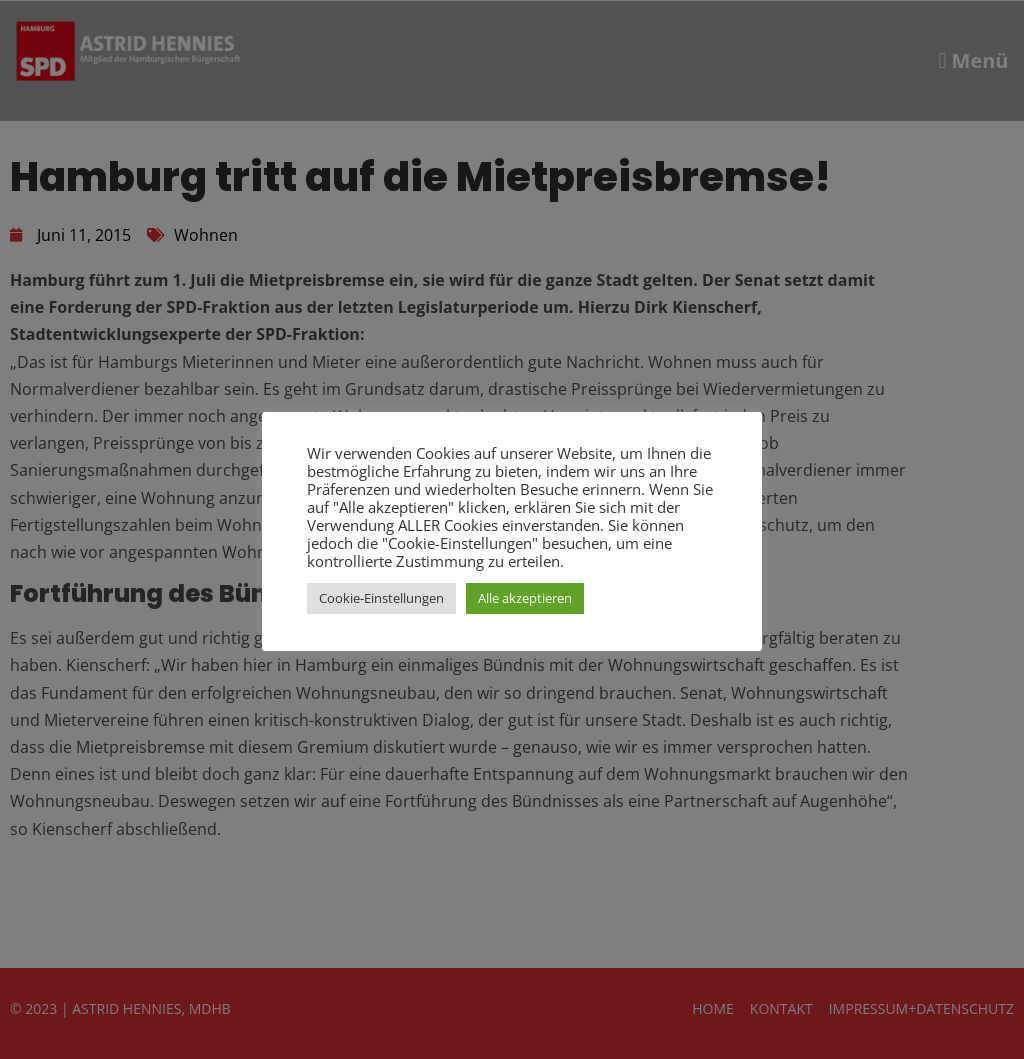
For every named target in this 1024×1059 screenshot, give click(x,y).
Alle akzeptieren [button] (525, 598)
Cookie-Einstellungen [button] (381, 598)
